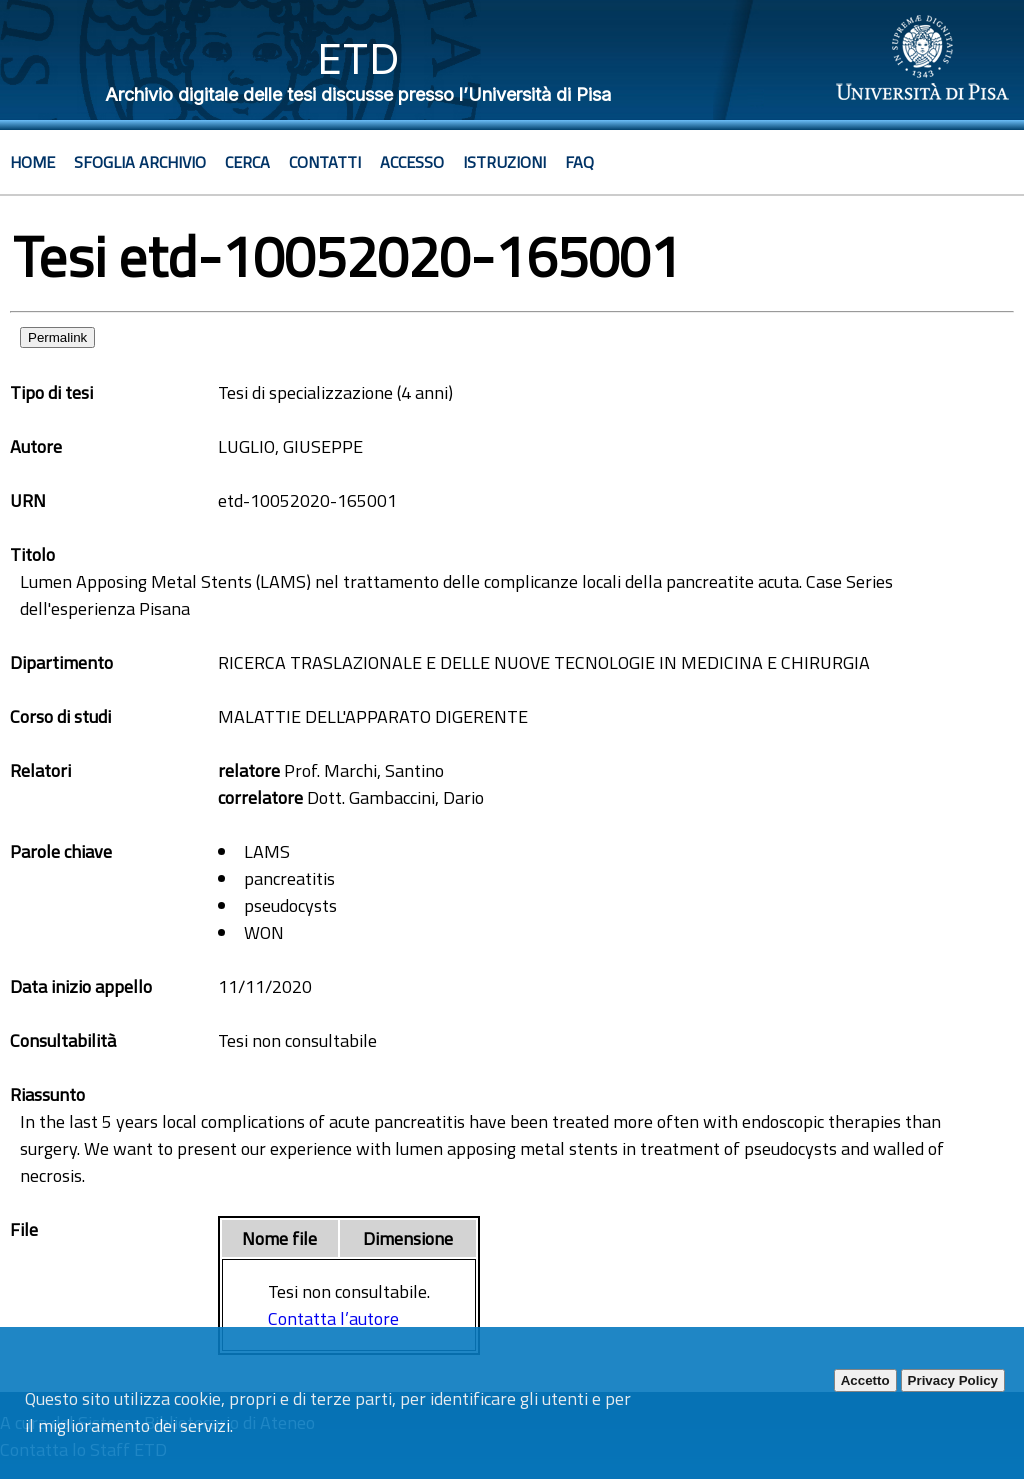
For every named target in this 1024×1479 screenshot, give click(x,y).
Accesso (412, 162)
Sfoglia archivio (140, 162)
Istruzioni (504, 162)
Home (32, 162)
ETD (358, 58)
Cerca (247, 162)
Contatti (325, 162)
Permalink (57, 337)
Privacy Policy (953, 1380)
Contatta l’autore (333, 1318)
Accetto (865, 1380)
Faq (579, 162)
